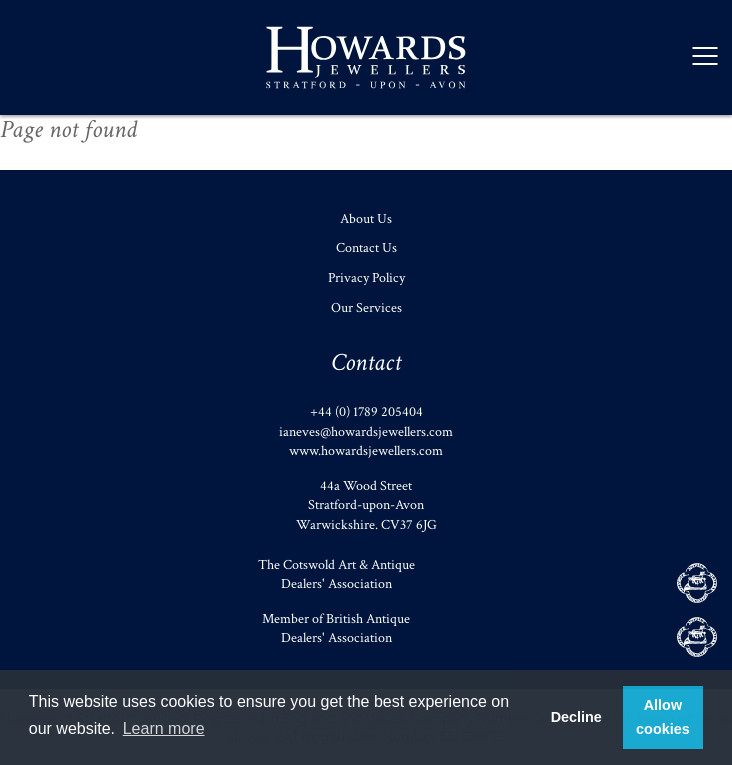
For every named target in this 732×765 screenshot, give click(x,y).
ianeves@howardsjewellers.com (366, 432)
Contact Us (366, 248)
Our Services (366, 308)
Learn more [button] (164, 728)
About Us (366, 219)
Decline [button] (576, 717)
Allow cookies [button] (663, 717)
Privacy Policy (366, 278)
